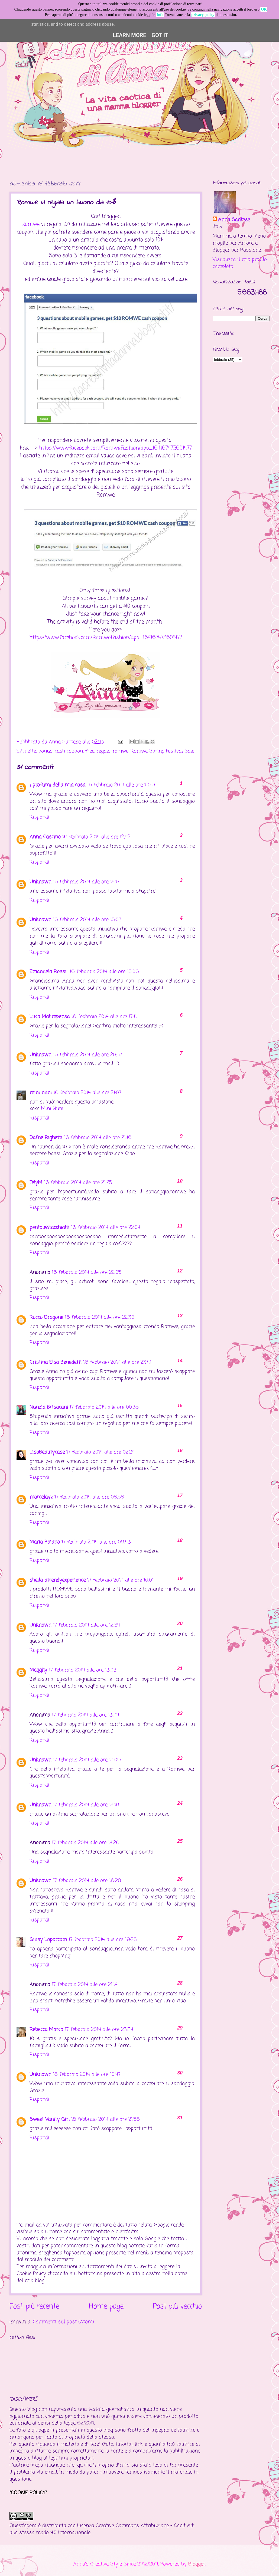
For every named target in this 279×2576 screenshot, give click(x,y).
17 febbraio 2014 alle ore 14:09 (87, 1760)
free (89, 751)
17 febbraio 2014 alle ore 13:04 (85, 1715)
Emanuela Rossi (49, 972)
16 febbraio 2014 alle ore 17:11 (104, 1016)
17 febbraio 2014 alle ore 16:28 (87, 1880)
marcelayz (41, 1497)
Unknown (40, 882)
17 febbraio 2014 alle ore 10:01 (120, 1580)
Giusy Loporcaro (48, 1939)
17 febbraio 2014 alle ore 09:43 (96, 1542)
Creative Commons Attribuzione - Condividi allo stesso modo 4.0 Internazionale (101, 2529)
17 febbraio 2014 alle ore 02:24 (100, 1452)
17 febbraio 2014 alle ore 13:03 (82, 1670)
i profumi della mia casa (57, 785)
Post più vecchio (177, 2307)
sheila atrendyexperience (58, 1580)
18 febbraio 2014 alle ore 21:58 (105, 2119)
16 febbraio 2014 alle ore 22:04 (105, 1227)
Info (160, 15)
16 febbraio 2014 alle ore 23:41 (117, 1362)
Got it (160, 35)
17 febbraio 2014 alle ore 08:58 (89, 1497)
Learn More (129, 35)
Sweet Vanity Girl (50, 2119)
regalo (103, 751)
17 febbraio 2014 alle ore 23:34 (99, 2029)
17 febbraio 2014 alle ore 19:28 (103, 1939)
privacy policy (203, 15)
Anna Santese (65, 742)
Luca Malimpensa (50, 1016)
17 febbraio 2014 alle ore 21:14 (85, 1984)
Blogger (196, 2564)
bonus (45, 751)
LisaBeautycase (47, 1452)
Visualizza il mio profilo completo (240, 263)
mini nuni (41, 1092)
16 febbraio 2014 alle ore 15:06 (104, 972)
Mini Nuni (52, 1108)
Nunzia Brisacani (49, 1407)
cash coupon (69, 751)
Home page (106, 2307)
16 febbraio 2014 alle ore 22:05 (86, 1272)
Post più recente (34, 2307)
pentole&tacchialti (49, 1227)
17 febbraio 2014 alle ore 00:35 (104, 1407)
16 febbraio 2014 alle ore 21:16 (98, 1137)
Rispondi (39, 817)
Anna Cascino (45, 837)
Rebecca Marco (46, 2029)
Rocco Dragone (46, 1317)
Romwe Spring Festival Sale (162, 751)
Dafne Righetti (46, 1137)
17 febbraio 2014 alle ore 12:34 (86, 1625)
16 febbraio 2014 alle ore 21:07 (87, 1092)
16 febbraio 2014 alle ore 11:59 (121, 785)
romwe (120, 751)
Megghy (38, 1670)
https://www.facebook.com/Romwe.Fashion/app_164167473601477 (115, 448)
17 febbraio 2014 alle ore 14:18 (86, 1805)
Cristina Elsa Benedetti (56, 1362)
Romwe (30, 224)
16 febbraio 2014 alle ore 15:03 (87, 920)
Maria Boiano (45, 1542)
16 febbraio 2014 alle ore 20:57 (87, 1055)
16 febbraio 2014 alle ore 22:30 (99, 1317)
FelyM (36, 1182)
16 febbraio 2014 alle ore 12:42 (96, 837)
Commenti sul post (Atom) (63, 2322)
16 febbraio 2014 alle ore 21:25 (78, 1182)
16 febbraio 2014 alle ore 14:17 (86, 882)
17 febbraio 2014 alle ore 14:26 (85, 1843)
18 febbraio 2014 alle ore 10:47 (87, 2074)
